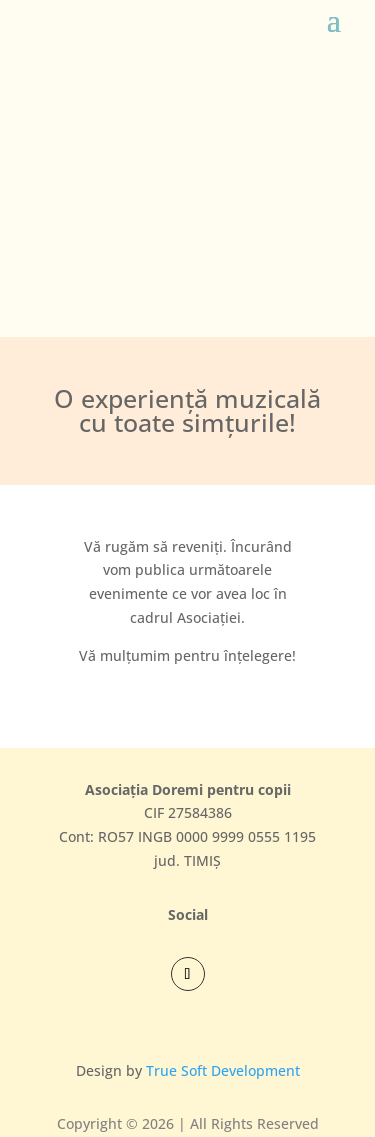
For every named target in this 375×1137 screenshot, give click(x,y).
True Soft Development (223, 1070)
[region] (187, 186)
